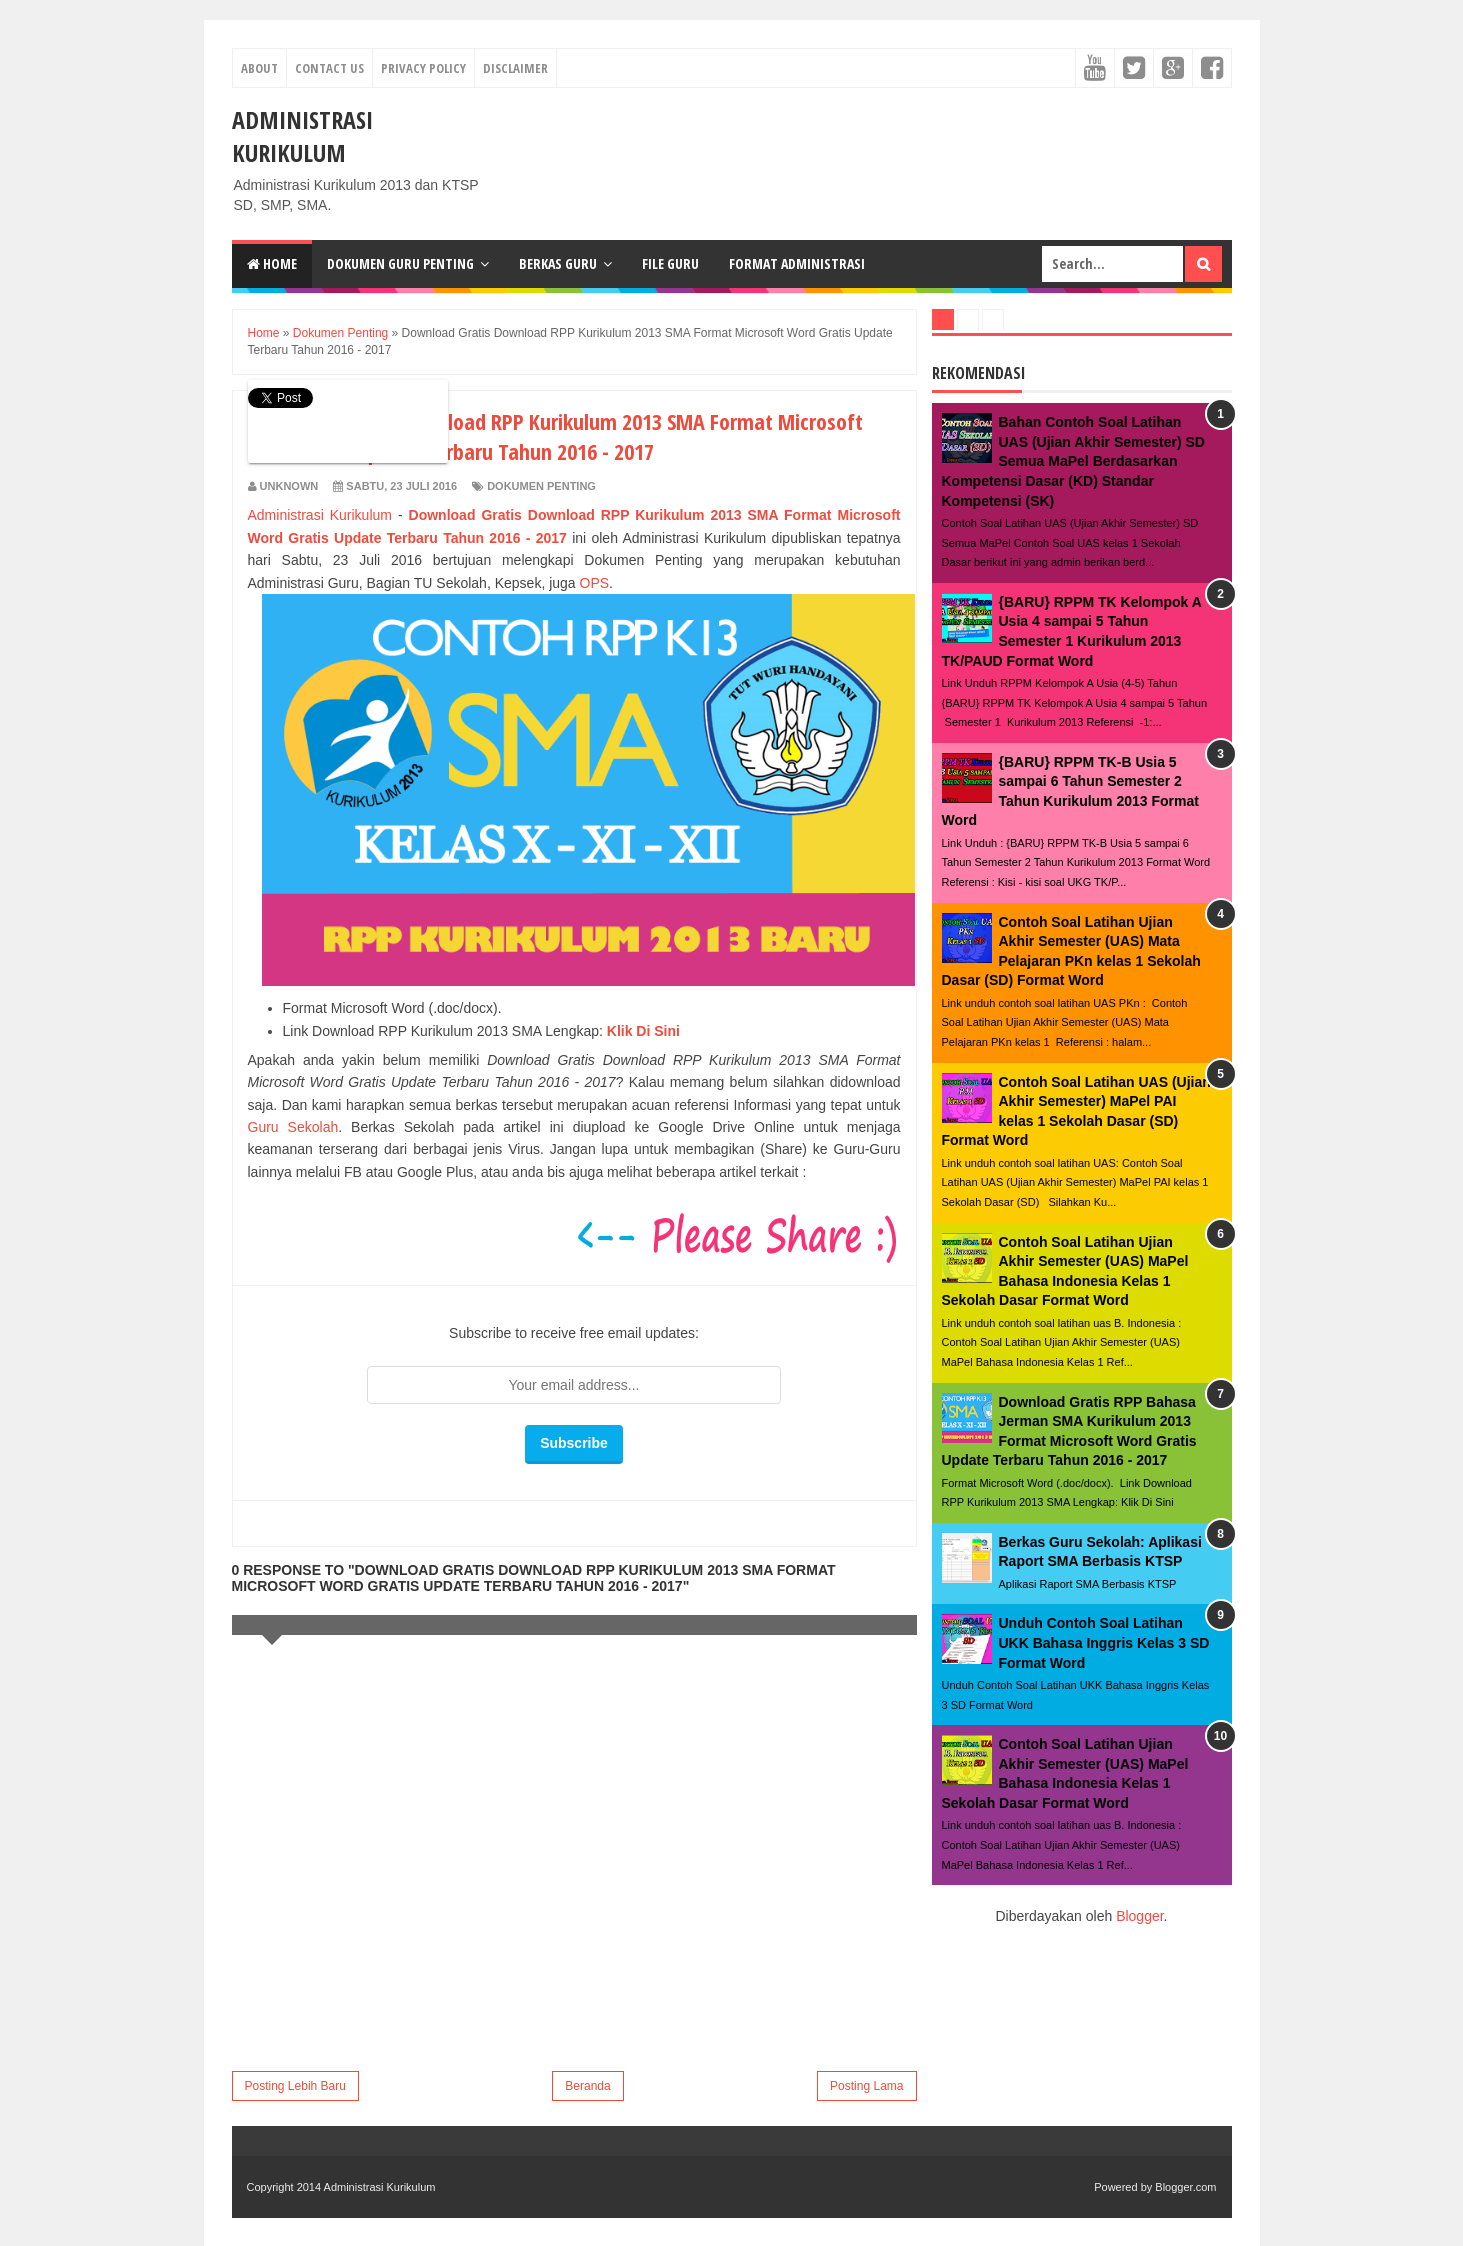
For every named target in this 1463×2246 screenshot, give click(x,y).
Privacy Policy (423, 68)
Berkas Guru (558, 263)
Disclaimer (515, 68)
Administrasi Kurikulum (302, 136)
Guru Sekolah (293, 1127)
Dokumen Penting (541, 486)
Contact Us (329, 68)
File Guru (670, 263)
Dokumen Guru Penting (400, 263)
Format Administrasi (797, 263)
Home (272, 263)
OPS (595, 583)
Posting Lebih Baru (295, 2086)
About (259, 68)
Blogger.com (1185, 2187)
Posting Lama (866, 2086)
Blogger (1139, 1916)
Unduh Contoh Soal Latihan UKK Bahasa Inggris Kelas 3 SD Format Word (1104, 1642)
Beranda (587, 2086)
